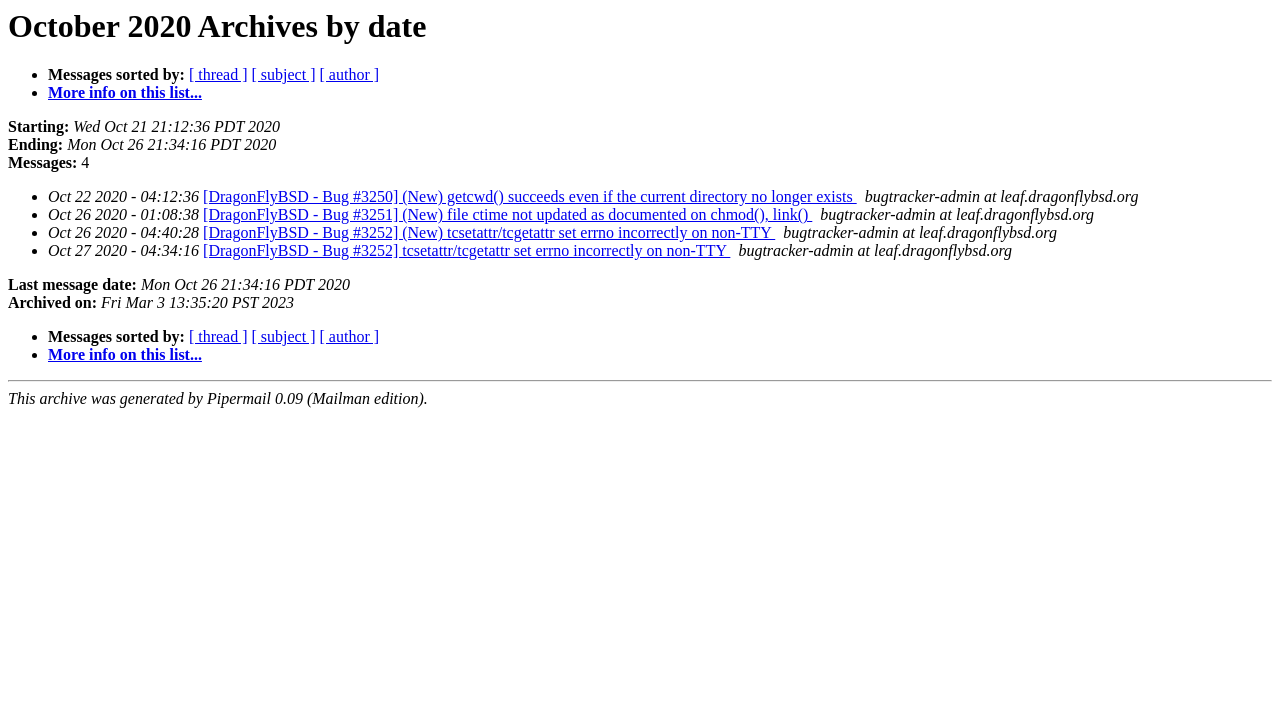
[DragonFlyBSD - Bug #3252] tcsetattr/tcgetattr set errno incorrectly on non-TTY (466, 250)
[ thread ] (218, 74)
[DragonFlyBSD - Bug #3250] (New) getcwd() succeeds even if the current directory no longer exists (530, 196)
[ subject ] (284, 74)
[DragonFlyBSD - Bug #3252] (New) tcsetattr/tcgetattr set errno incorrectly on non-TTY (489, 232)
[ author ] (350, 74)
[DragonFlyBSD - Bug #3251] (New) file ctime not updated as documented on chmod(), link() (507, 214)
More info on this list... (125, 92)
